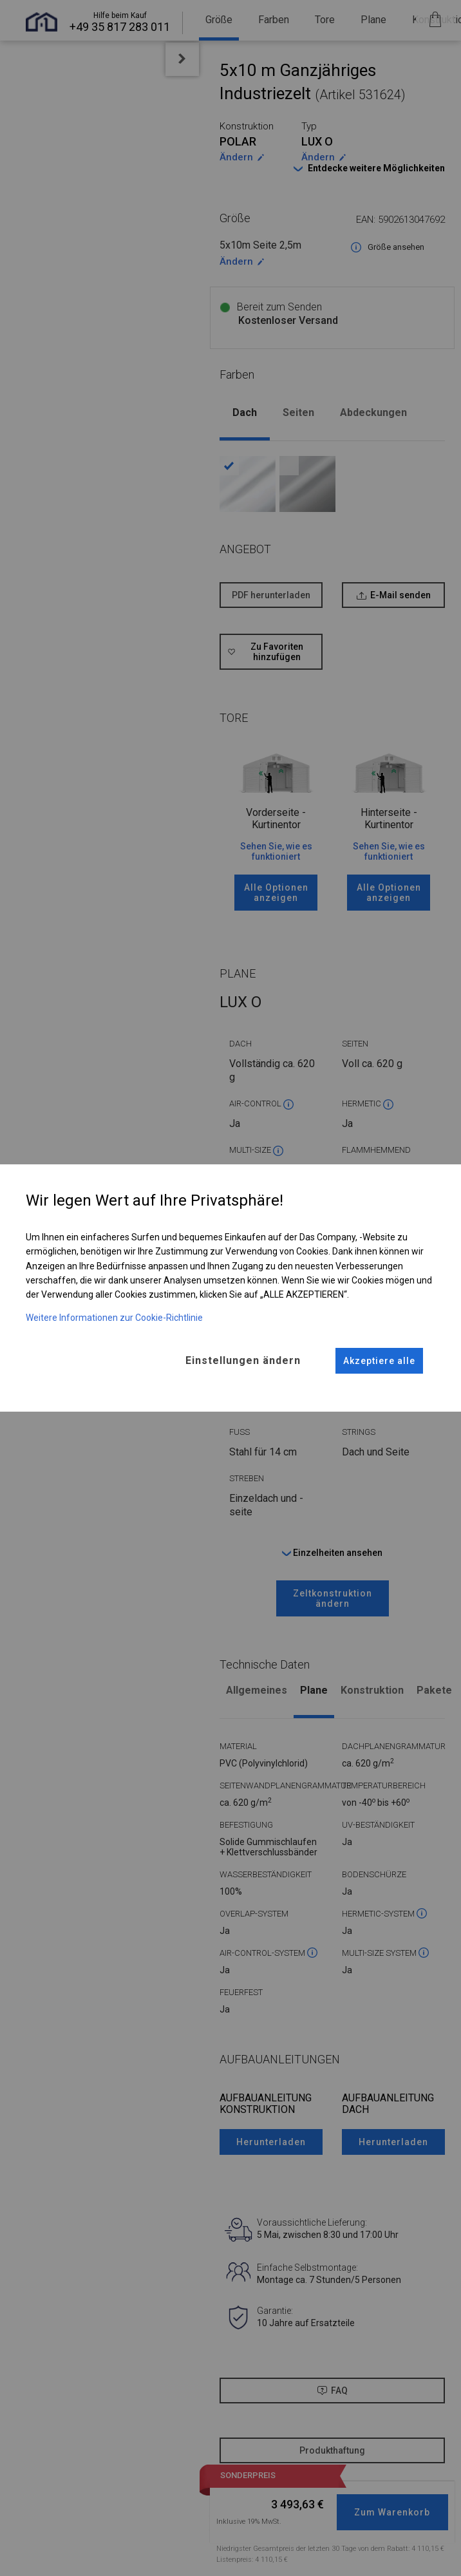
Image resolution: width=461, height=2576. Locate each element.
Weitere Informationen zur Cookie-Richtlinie (114, 1317)
